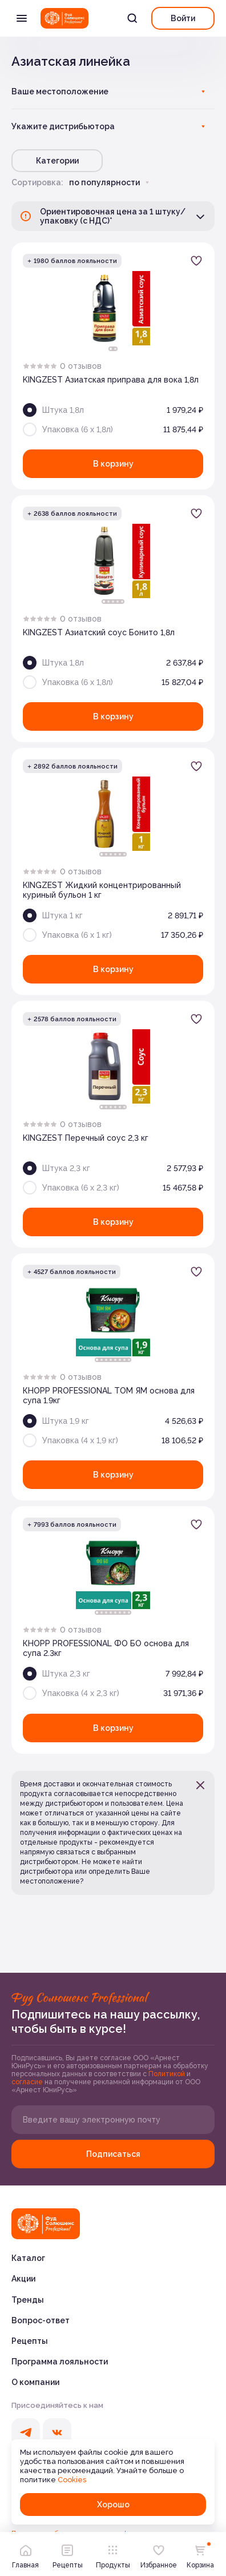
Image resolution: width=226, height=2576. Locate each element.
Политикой (167, 2074)
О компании (35, 2382)
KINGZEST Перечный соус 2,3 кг (85, 1137)
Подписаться (113, 2154)
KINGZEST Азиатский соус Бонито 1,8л (99, 632)
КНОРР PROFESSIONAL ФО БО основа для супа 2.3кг (106, 1648)
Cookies (72, 2479)
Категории (57, 160)
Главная (25, 2554)
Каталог (28, 2258)
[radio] (26, 366)
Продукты (113, 2554)
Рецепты (29, 2341)
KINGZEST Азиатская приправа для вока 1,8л (111, 379)
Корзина (200, 2554)
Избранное (158, 2554)
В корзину (113, 463)
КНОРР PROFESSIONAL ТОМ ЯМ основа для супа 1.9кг (109, 1395)
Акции (23, 2278)
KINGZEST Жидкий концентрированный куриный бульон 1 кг (102, 890)
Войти (183, 18)
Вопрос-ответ (40, 2320)
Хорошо (113, 2504)
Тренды (27, 2299)
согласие (28, 2082)
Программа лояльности (59, 2361)
